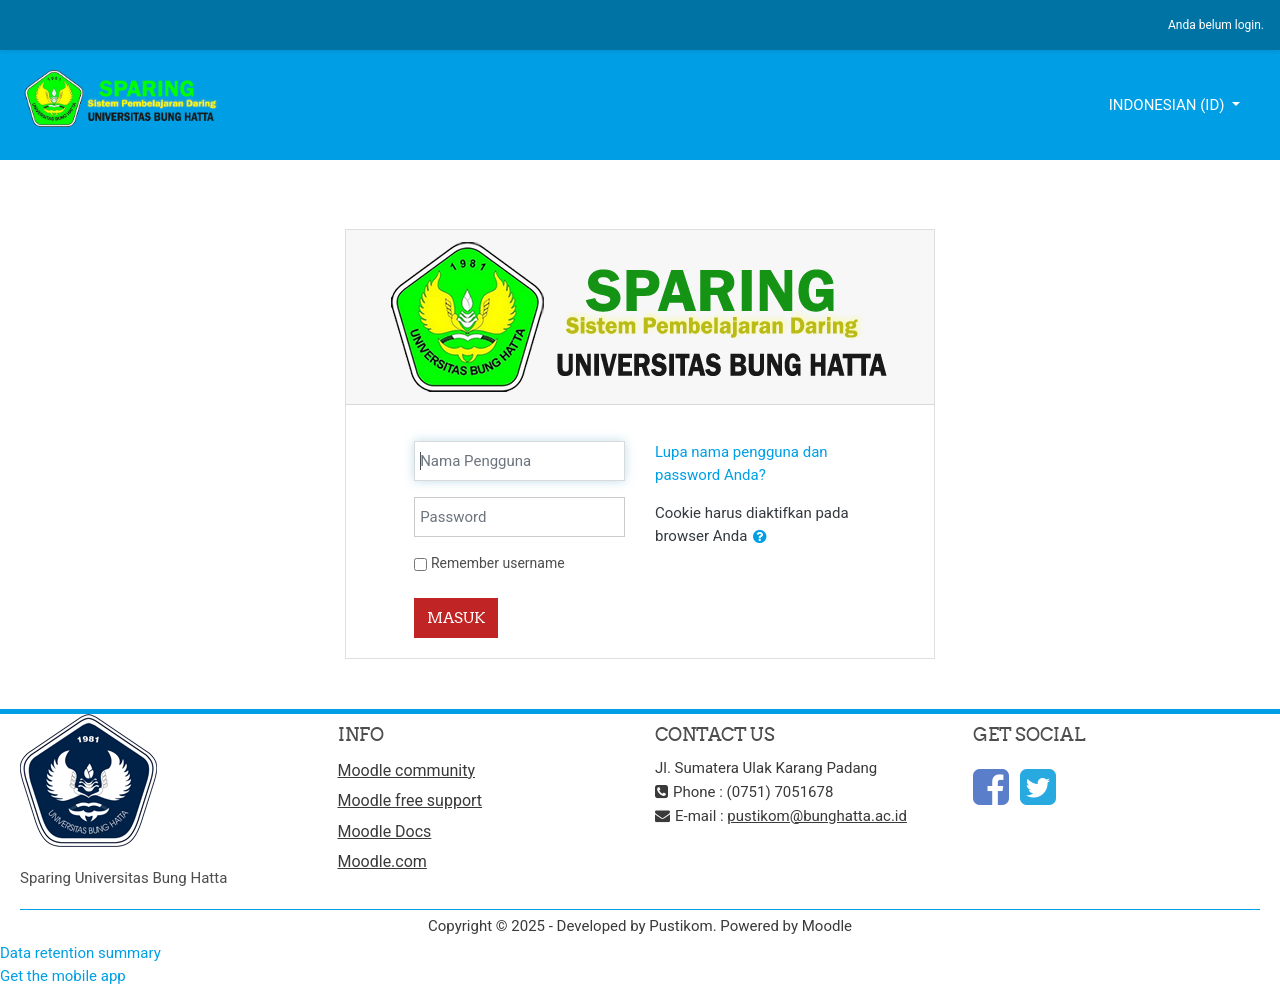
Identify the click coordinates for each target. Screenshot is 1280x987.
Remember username (498, 563)
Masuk (456, 617)
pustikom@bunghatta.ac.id (817, 816)
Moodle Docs (385, 831)
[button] (760, 537)
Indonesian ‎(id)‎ (1169, 105)
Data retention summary (80, 953)
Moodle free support (410, 800)
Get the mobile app (63, 976)
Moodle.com (382, 861)
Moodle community (407, 770)
